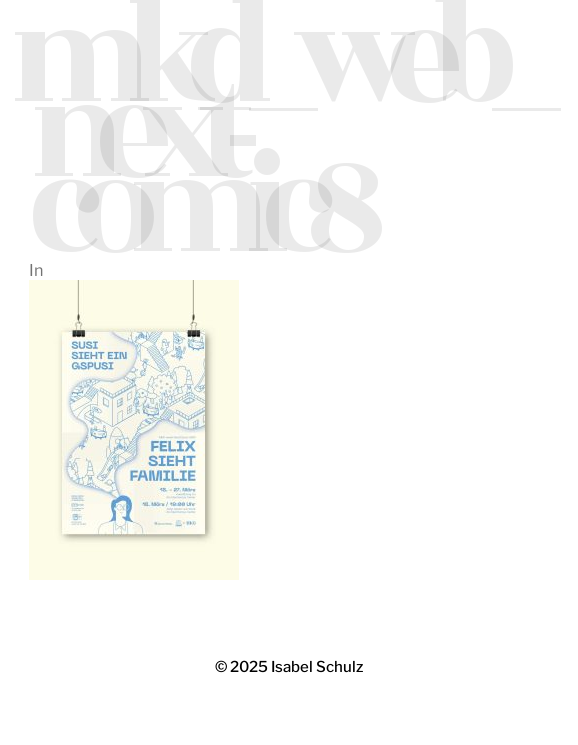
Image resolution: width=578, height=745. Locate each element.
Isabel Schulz (317, 667)
